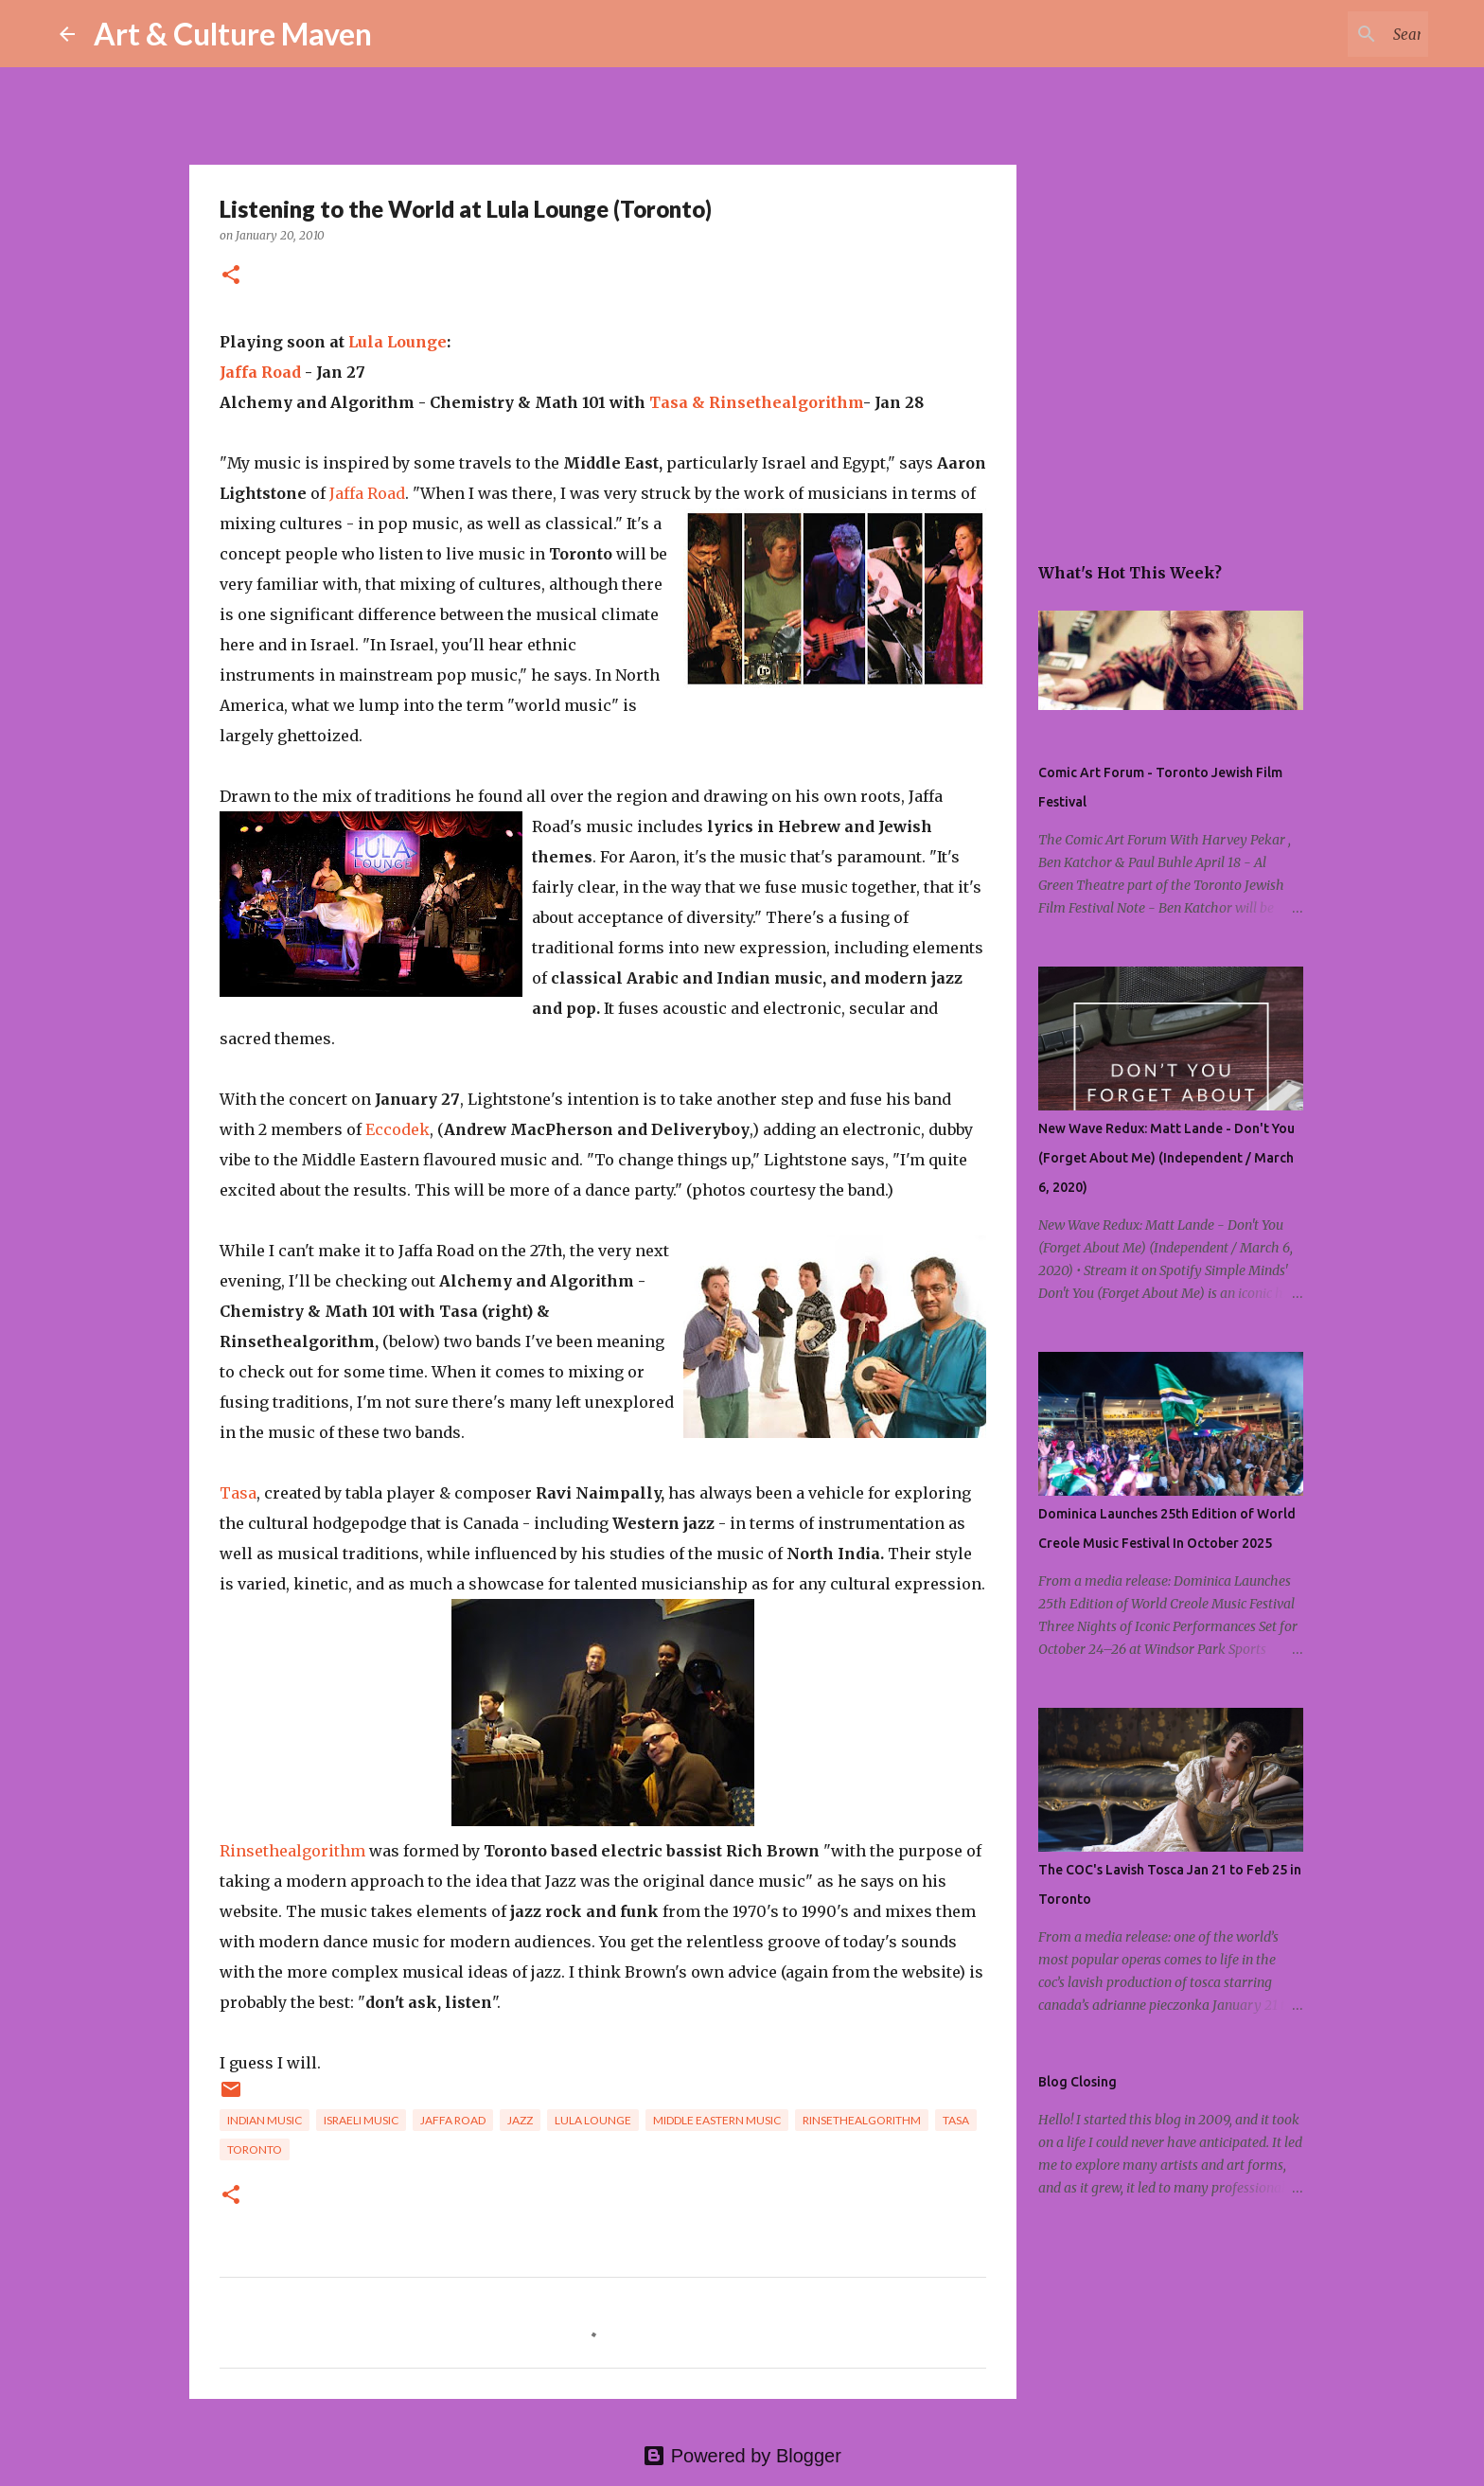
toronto (254, 2149)
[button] (231, 276)
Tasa (238, 1492)
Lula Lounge (397, 341)
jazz (520, 2120)
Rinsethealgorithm (786, 402)
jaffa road (453, 2120)
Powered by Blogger (742, 2455)
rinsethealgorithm (862, 2120)
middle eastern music (717, 2120)
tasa (956, 2120)
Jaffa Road (260, 372)
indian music (264, 2120)
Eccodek (397, 1129)
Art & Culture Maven (233, 33)
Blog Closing (1077, 2081)
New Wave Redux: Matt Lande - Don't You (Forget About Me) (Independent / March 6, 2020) (1166, 1158)
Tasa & (679, 402)
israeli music (361, 2120)
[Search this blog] (1328, 34)
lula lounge (593, 2120)
